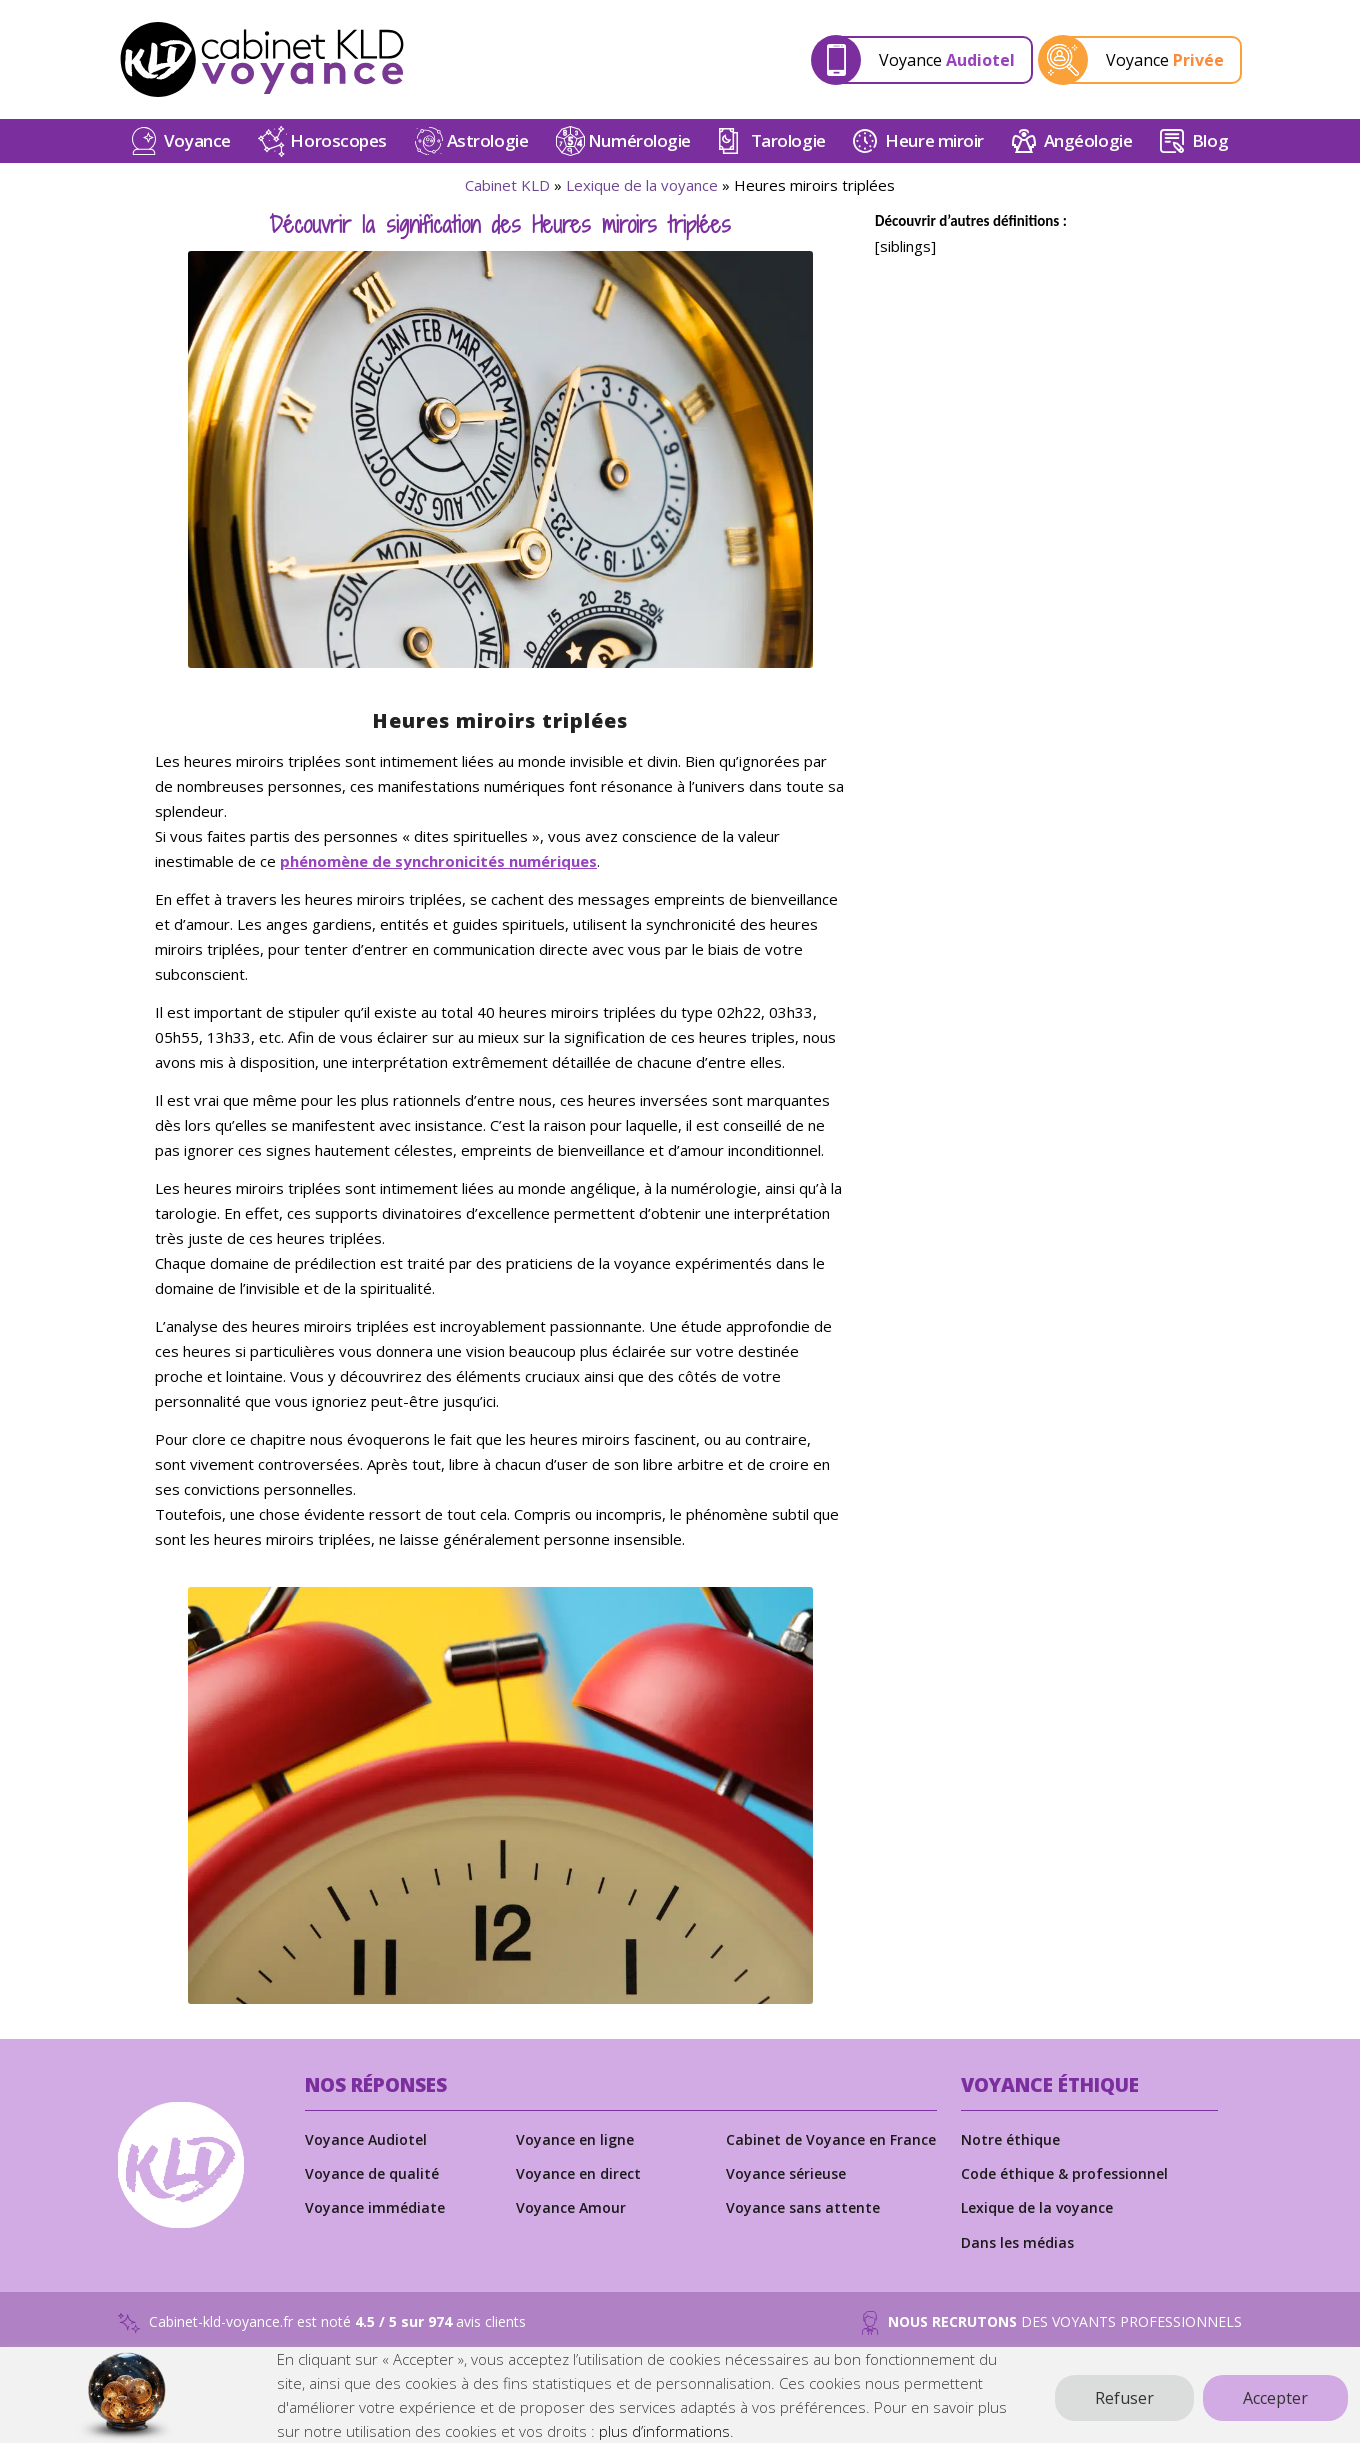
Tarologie (788, 152)
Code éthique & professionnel (1064, 2185)
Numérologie (639, 152)
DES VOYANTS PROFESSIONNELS (1051, 2335)
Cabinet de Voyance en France (831, 2150)
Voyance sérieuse (786, 2185)
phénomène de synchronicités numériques (438, 873)
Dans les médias (1017, 2253)
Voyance (947, 66)
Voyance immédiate (375, 2219)
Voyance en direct (578, 2185)
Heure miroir (934, 152)
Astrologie (488, 152)
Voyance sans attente (803, 2219)
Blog (1210, 152)
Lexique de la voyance (642, 197)
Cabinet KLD (507, 197)
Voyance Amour (571, 2219)
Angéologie (1088, 152)
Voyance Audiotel (366, 2150)
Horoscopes (338, 152)
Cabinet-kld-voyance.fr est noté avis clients (322, 2335)
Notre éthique (1010, 2150)
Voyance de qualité (372, 2185)
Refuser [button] (1124, 2398)
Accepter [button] (1275, 2398)
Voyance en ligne (575, 2150)
